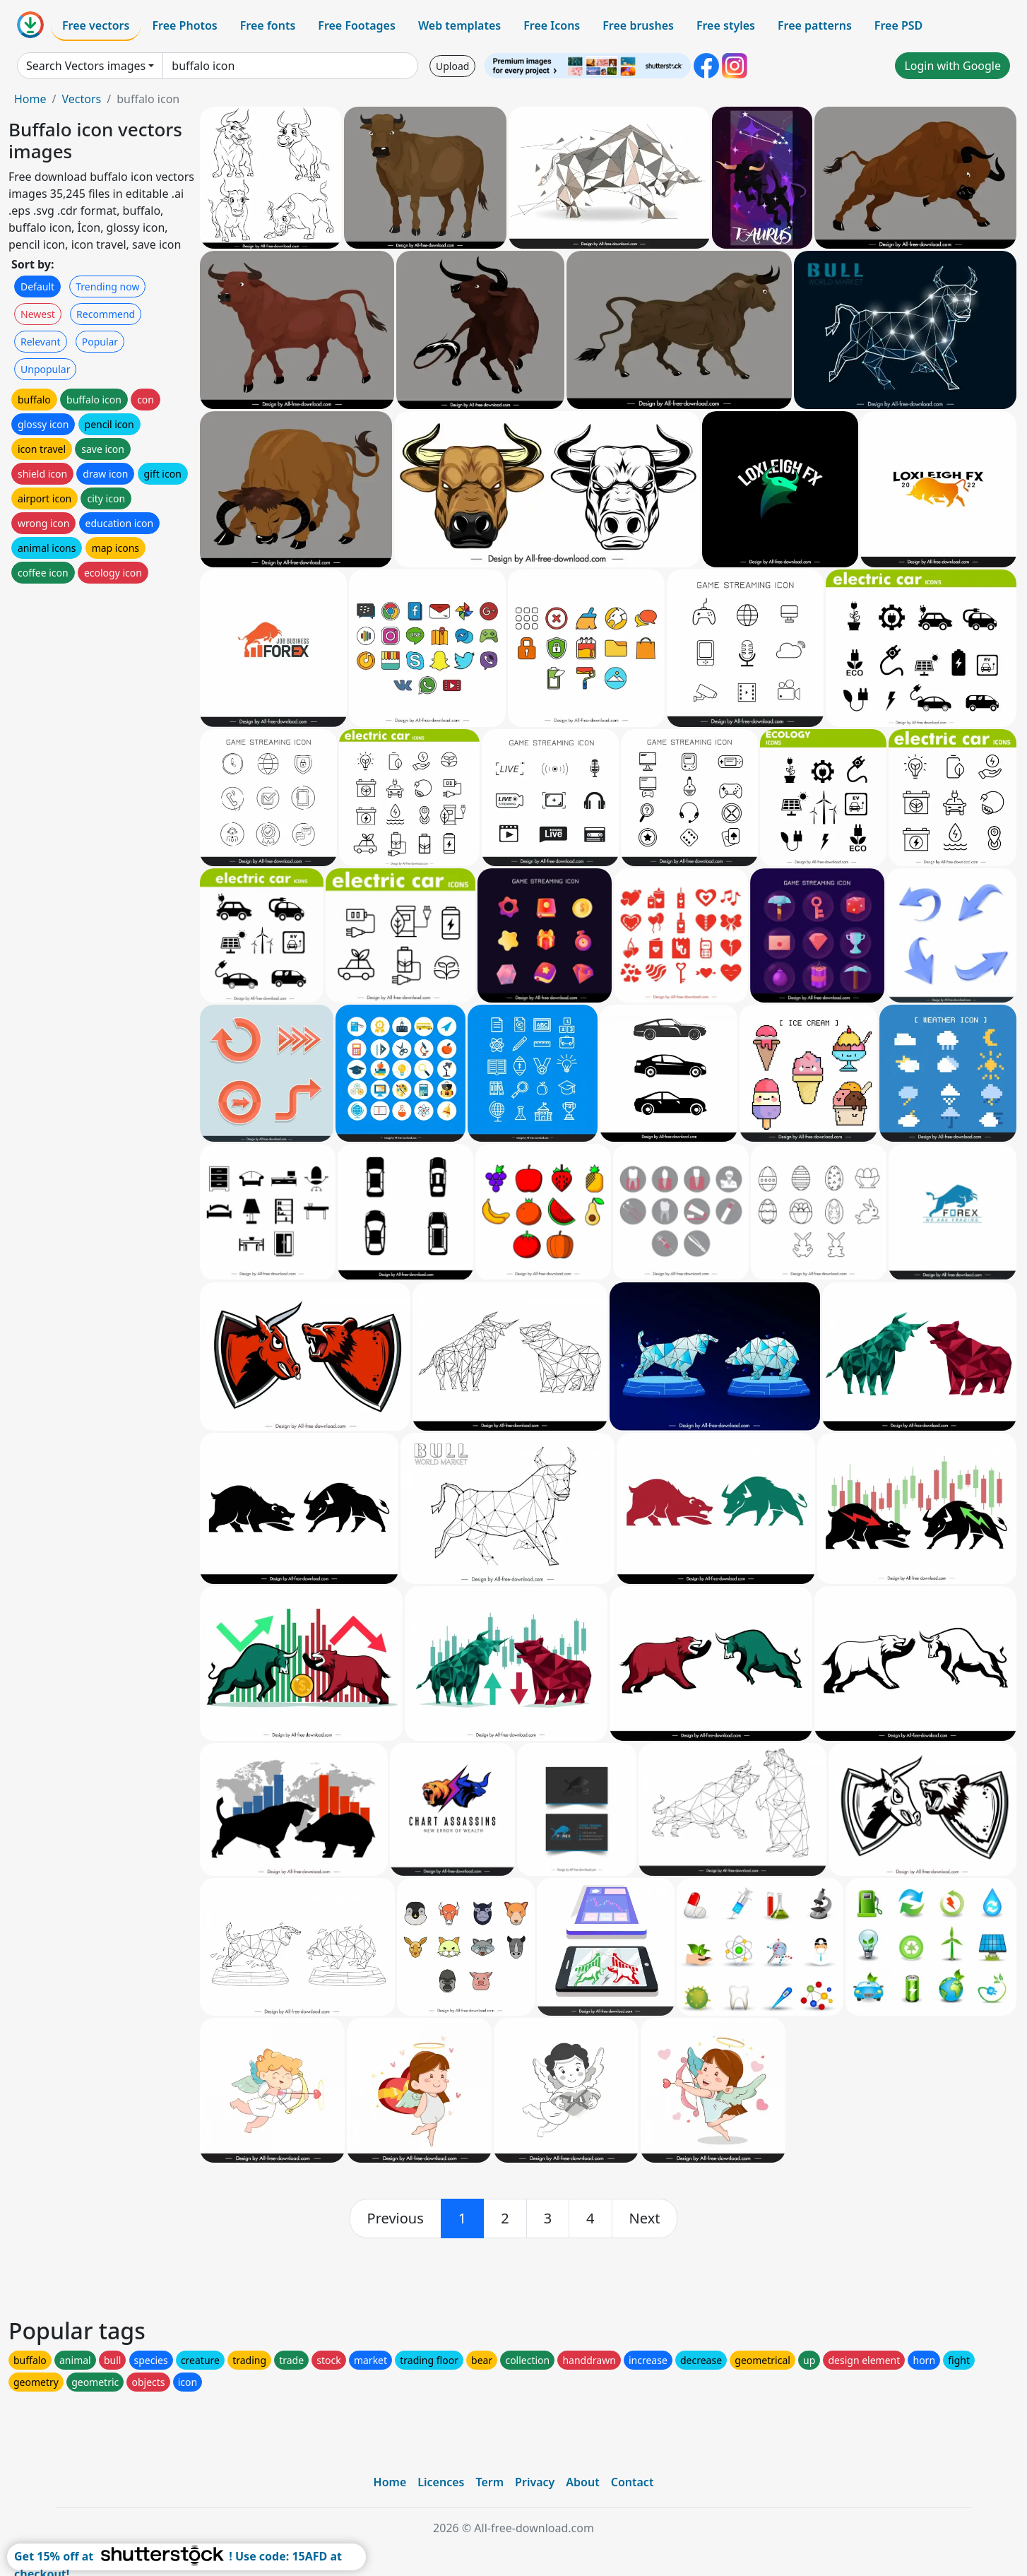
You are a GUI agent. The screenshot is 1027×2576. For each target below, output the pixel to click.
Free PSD (898, 25)
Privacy (534, 2482)
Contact (632, 2482)
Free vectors (95, 25)
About (582, 2482)
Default (37, 286)
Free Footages (357, 25)
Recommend (105, 314)
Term (489, 2482)
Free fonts (268, 25)
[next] (645, 2218)
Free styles (725, 25)
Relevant (40, 341)
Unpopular (45, 369)
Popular (100, 341)
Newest (37, 314)
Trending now (107, 286)
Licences (440, 2482)
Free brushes (638, 25)
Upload (452, 66)
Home (30, 99)
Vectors (81, 99)
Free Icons (551, 25)
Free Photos (184, 25)
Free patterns (815, 25)
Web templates (459, 25)
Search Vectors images (86, 65)
